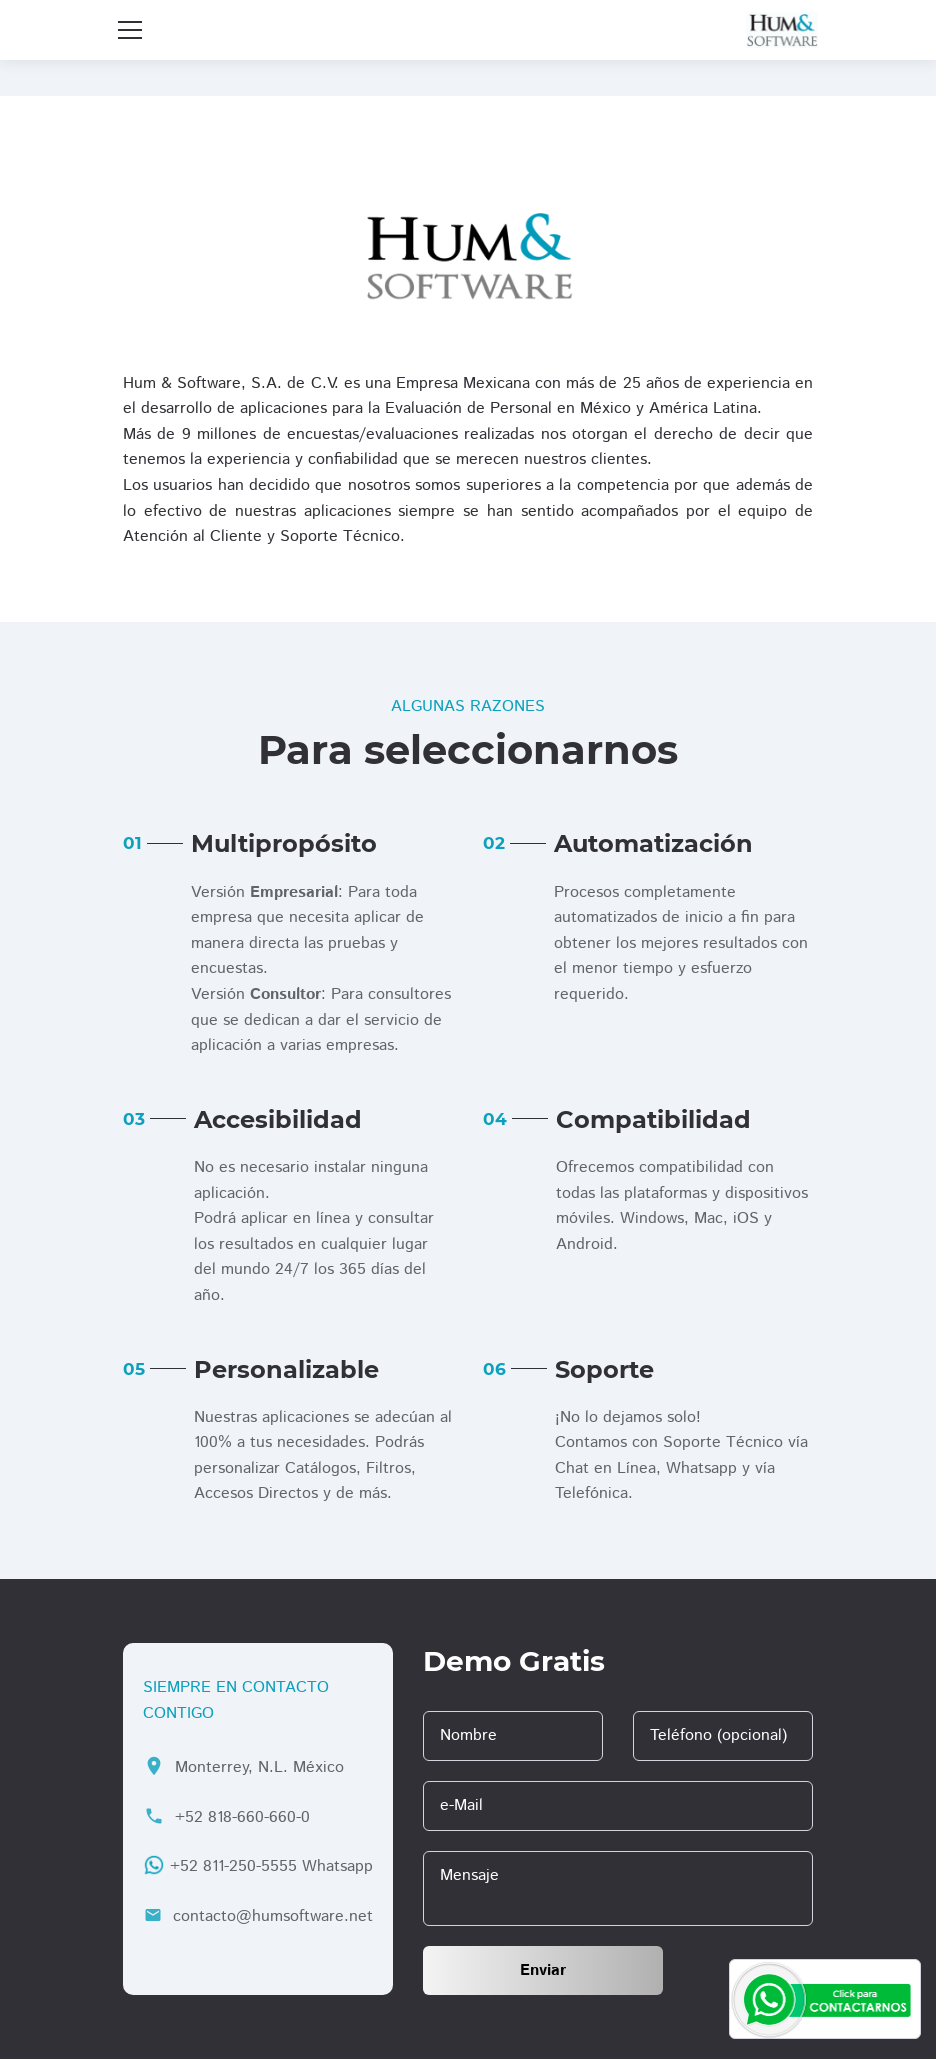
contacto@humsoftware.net (273, 1916)
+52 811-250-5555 (233, 1866)
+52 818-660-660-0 (242, 1817)
